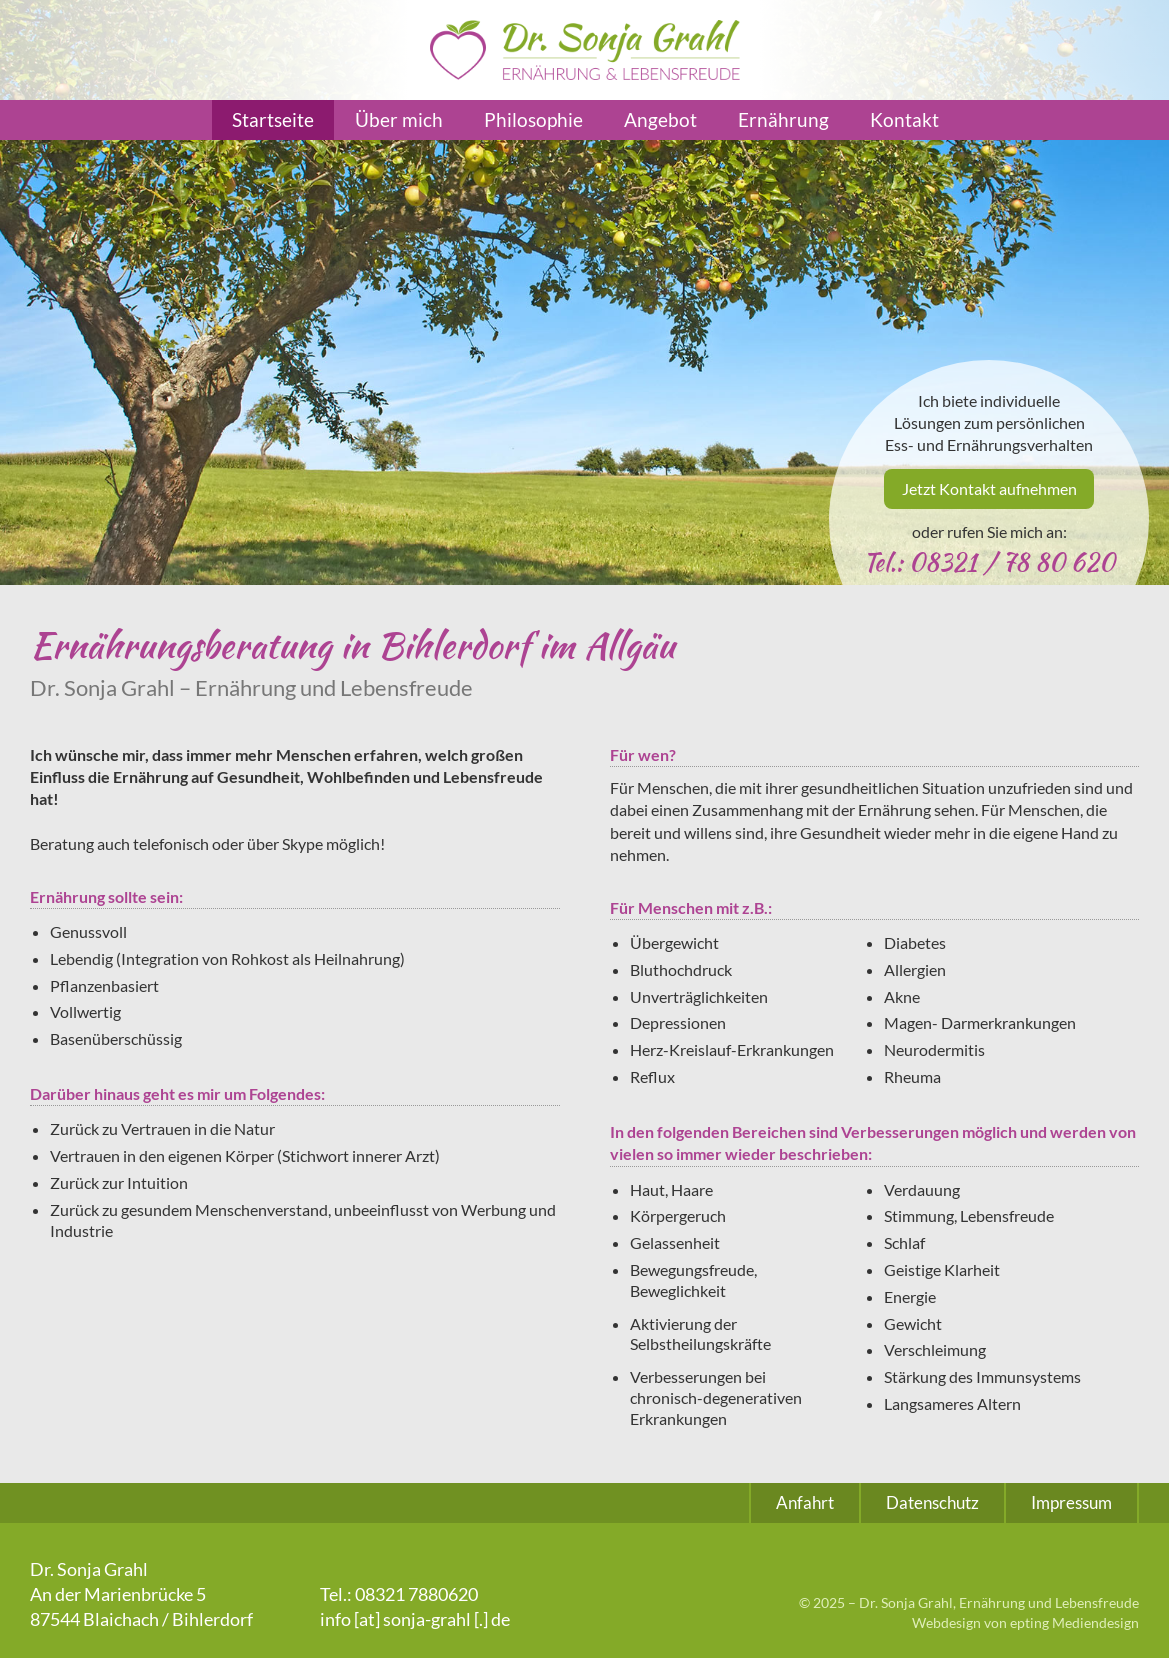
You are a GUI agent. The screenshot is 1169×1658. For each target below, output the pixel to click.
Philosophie (533, 119)
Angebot (660, 119)
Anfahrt (805, 1502)
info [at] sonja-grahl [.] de (415, 1619)
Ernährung (783, 119)
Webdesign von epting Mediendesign (1025, 1622)
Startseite (273, 119)
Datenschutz (932, 1502)
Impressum (1071, 1502)
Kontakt (904, 119)
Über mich (399, 119)
